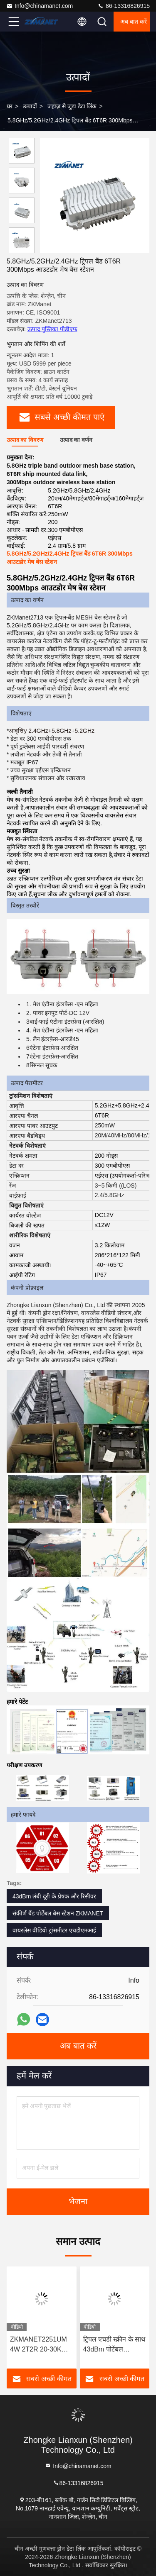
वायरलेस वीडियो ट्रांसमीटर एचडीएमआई (54, 1930)
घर (9, 106)
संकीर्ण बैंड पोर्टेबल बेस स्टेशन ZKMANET (57, 1913)
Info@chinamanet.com (39, 5)
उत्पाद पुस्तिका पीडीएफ (52, 329)
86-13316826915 (123, 5)
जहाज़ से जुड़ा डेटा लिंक (72, 106)
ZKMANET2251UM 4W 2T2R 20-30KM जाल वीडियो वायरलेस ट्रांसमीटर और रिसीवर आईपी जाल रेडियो (38, 2345)
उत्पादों (30, 106)
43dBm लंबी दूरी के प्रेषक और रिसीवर (54, 1896)
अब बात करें (133, 21)
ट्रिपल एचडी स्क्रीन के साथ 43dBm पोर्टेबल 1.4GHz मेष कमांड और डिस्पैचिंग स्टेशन (114, 2345)
